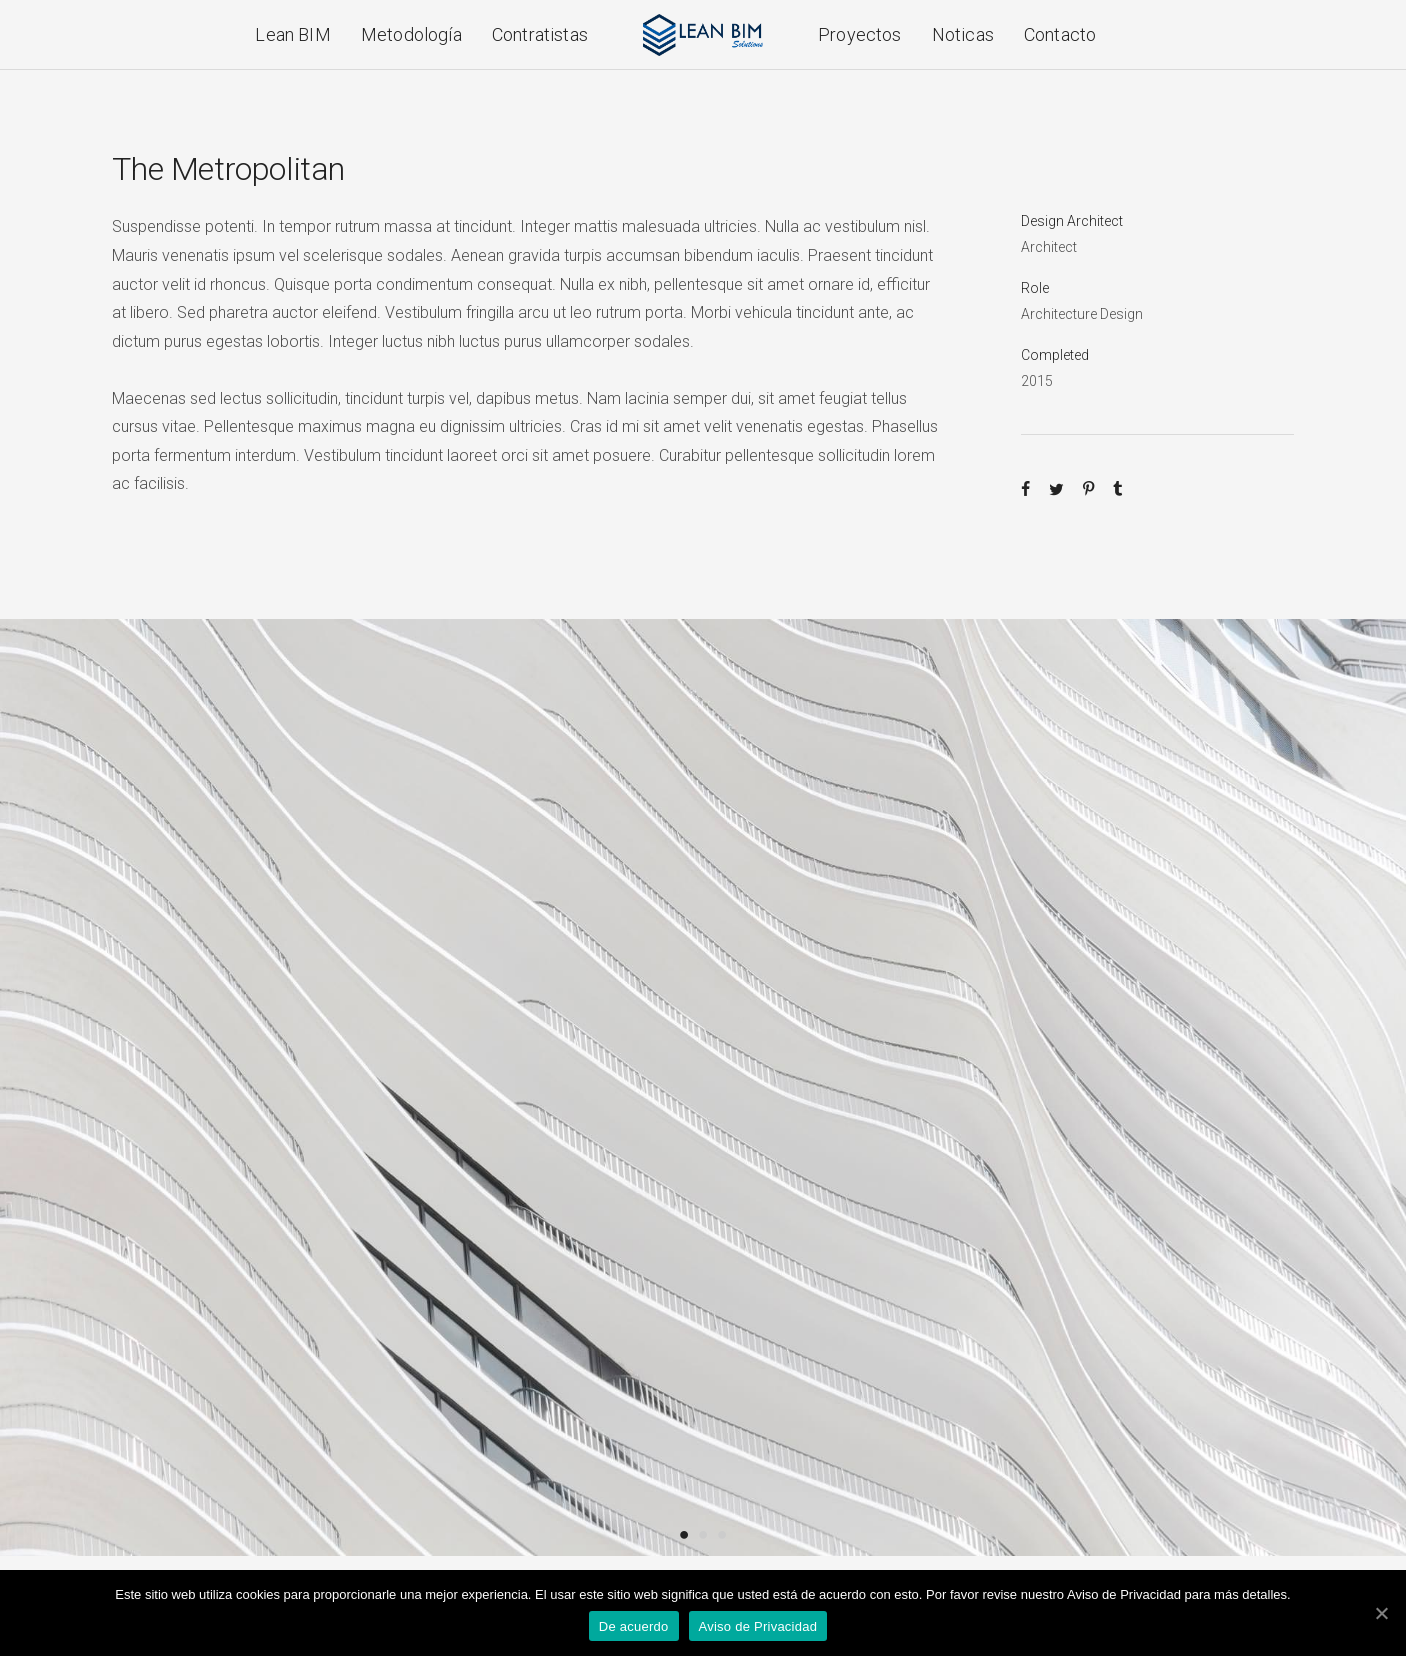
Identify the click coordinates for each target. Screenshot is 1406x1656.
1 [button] (684, 1533)
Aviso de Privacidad (758, 1626)
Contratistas (540, 34)
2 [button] (703, 1533)
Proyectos (860, 34)
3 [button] (722, 1533)
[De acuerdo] (1381, 1613)
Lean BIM (292, 34)
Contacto (1060, 34)
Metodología (411, 34)
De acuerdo (634, 1626)
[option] (703, 1087)
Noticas (963, 34)
